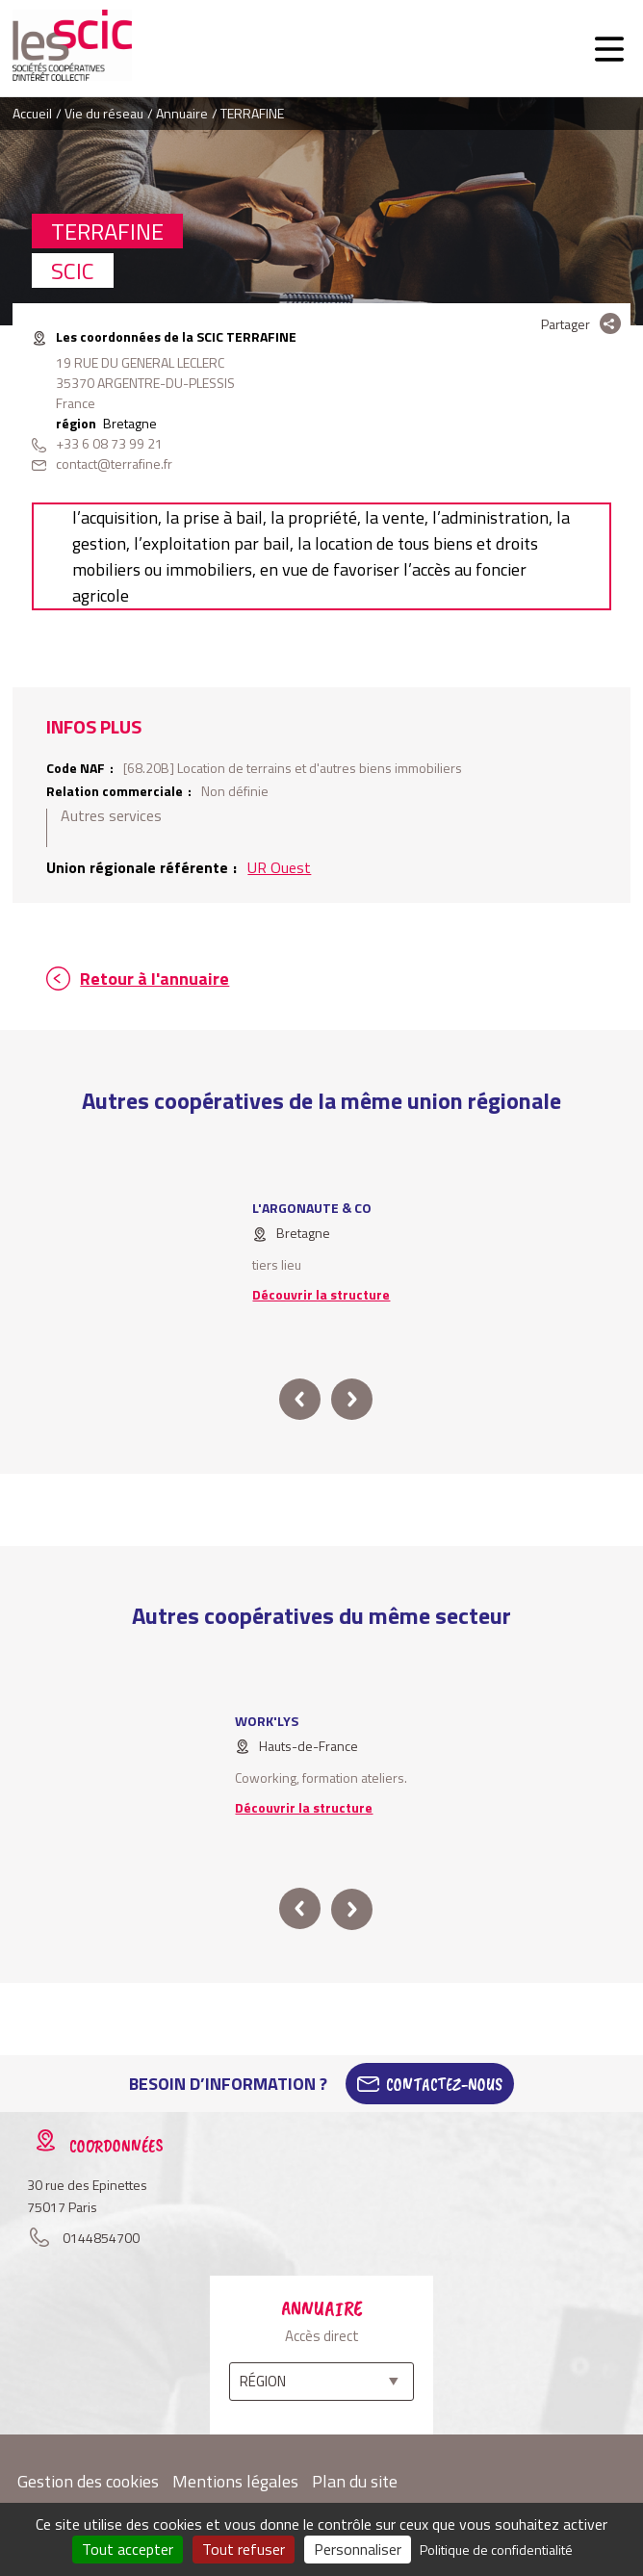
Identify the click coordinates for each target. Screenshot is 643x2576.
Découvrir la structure (321, 1294)
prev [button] (300, 1399)
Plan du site (355, 2481)
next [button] (351, 1399)
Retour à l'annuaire (154, 979)
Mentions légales (235, 2481)
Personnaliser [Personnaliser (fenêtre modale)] (357, 2549)
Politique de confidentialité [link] (496, 2549)
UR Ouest (279, 867)
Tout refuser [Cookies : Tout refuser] (243, 2549)
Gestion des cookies (88, 2481)
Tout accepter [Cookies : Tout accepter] (127, 2549)
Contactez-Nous (444, 2084)
